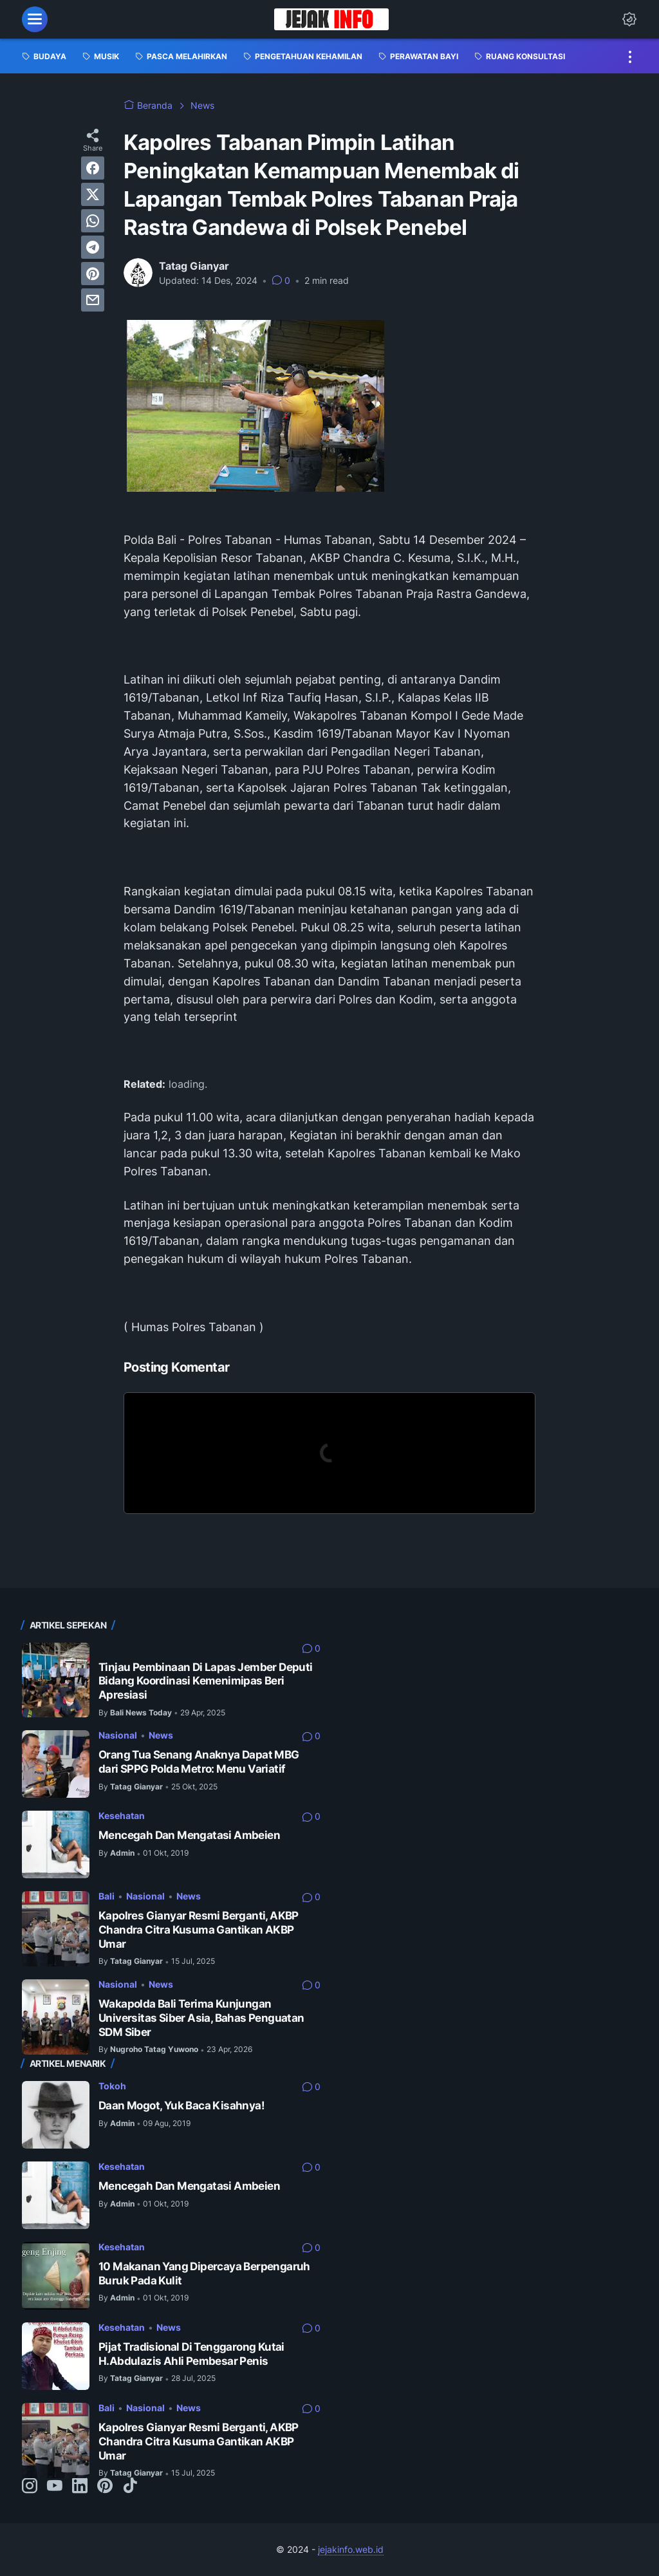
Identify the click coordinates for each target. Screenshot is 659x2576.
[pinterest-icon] (105, 2486)
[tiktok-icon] (130, 2486)
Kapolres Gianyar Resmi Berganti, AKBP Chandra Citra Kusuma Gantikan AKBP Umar (198, 1929)
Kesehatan (121, 1815)
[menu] (35, 19)
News (161, 1735)
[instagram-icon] (29, 2486)
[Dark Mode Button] (629, 19)
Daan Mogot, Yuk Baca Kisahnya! (181, 2105)
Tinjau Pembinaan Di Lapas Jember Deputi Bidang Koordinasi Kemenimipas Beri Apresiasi (205, 1681)
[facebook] (92, 168)
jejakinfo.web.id (351, 2549)
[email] (92, 300)
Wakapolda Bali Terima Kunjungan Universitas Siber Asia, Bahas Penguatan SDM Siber (201, 2017)
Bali (106, 1895)
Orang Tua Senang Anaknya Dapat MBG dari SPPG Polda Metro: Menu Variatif (198, 1761)
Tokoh (112, 2085)
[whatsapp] (92, 220)
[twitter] (92, 194)
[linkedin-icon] (80, 2486)
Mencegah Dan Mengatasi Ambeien (189, 1835)
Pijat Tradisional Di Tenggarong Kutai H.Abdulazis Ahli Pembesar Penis (191, 2353)
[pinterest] (92, 273)
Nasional (117, 1735)
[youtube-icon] (54, 2486)
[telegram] (92, 247)
